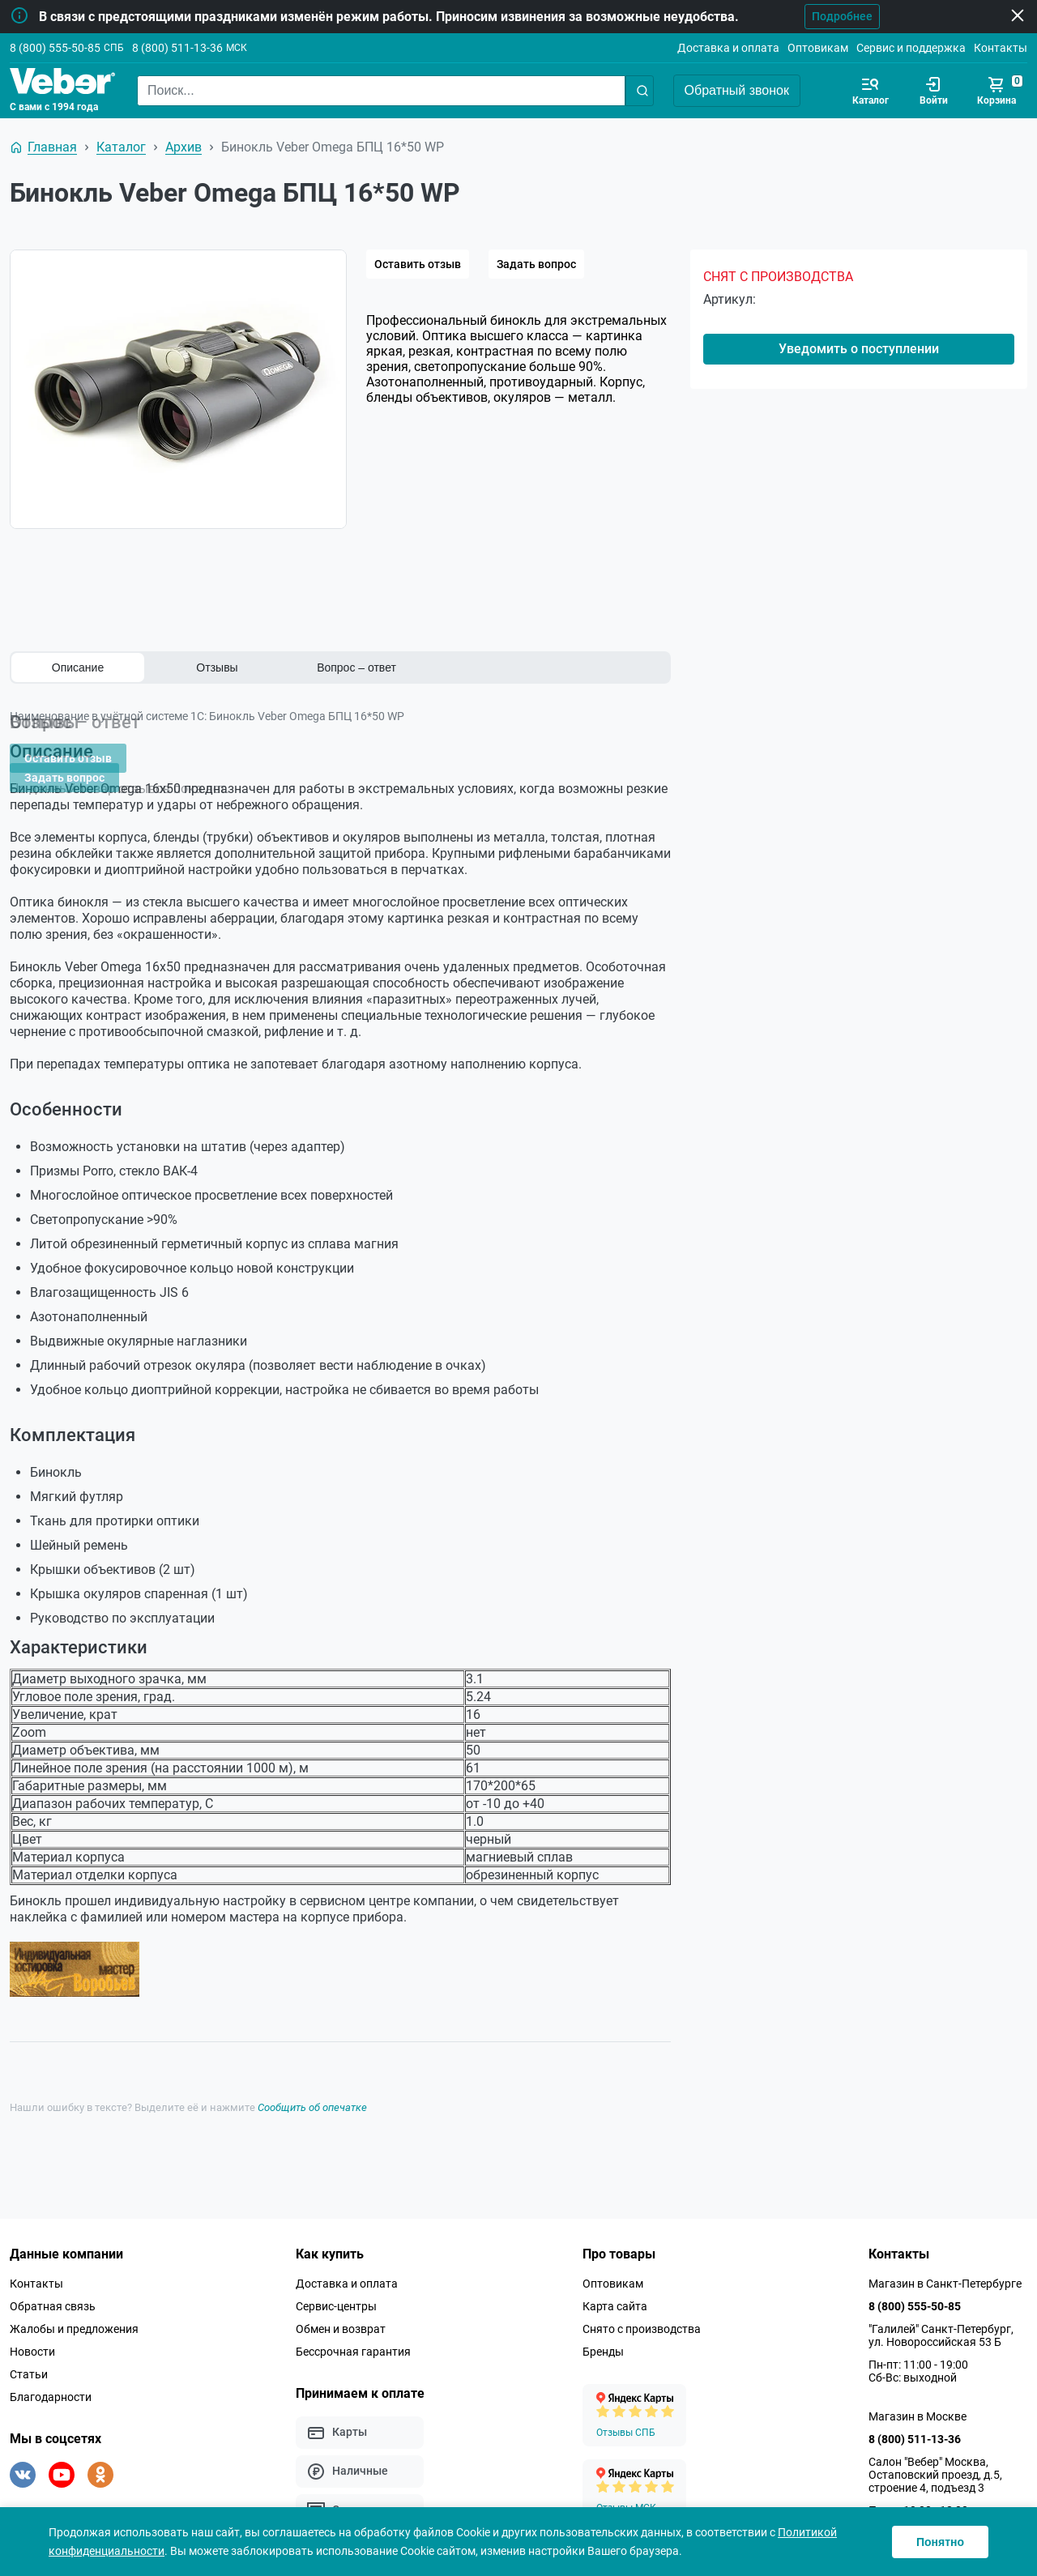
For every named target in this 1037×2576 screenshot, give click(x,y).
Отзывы (216, 667)
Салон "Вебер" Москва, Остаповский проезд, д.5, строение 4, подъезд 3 (935, 2457)
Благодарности (51, 2379)
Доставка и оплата (728, 47)
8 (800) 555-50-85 (55, 47)
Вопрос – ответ (356, 667)
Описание (78, 667)
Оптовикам (817, 47)
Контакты (1000, 47)
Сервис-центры (336, 2289)
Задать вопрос (536, 264)
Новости (32, 2334)
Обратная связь (53, 2289)
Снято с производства (642, 2311)
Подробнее (817, 16)
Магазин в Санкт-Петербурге (945, 2266)
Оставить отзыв (417, 264)
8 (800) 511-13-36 (177, 47)
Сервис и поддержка (911, 47)
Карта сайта (615, 2289)
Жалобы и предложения (74, 2311)
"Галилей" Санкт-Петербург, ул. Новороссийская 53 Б (941, 2318)
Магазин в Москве (917, 2399)
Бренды (603, 2334)
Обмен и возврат (341, 2311)
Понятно (940, 2541)
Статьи (29, 2357)
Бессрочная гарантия (353, 2334)
